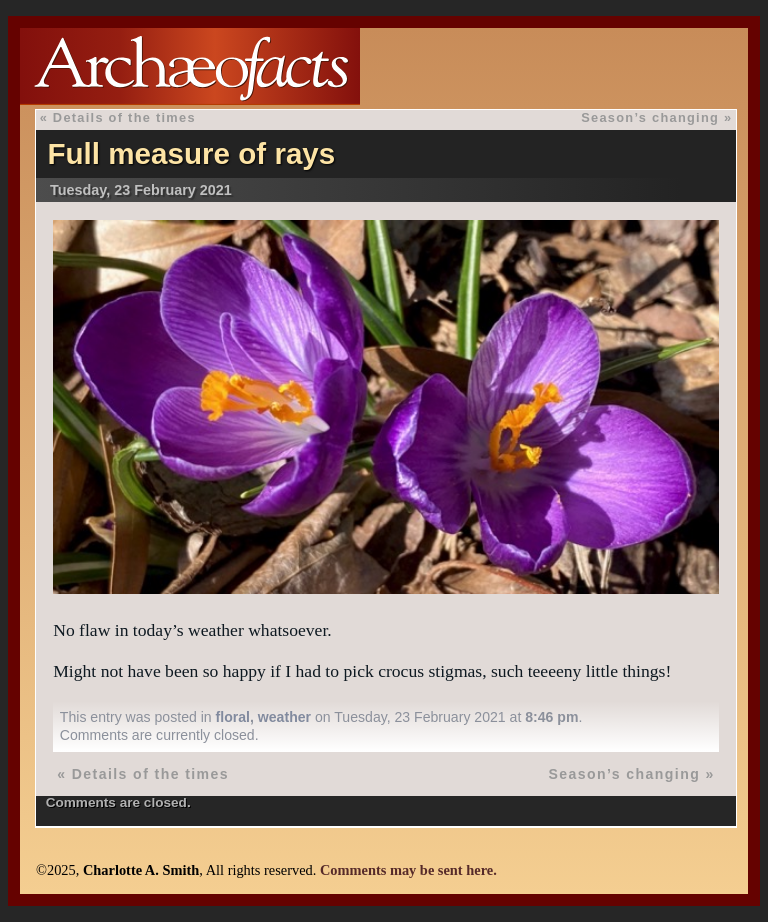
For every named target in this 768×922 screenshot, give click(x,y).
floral (233, 717)
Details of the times (124, 117)
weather (284, 717)
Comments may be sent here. (408, 870)
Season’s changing (650, 117)
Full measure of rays (191, 153)
